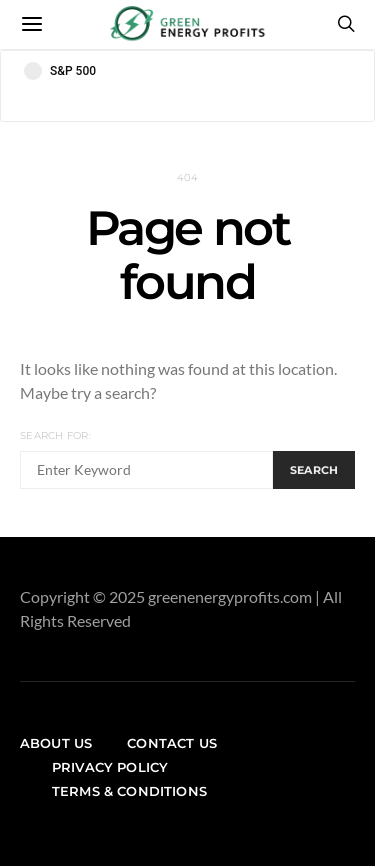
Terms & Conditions (129, 791)
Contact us (172, 743)
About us (56, 743)
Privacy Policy (110, 767)
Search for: (55, 435)
